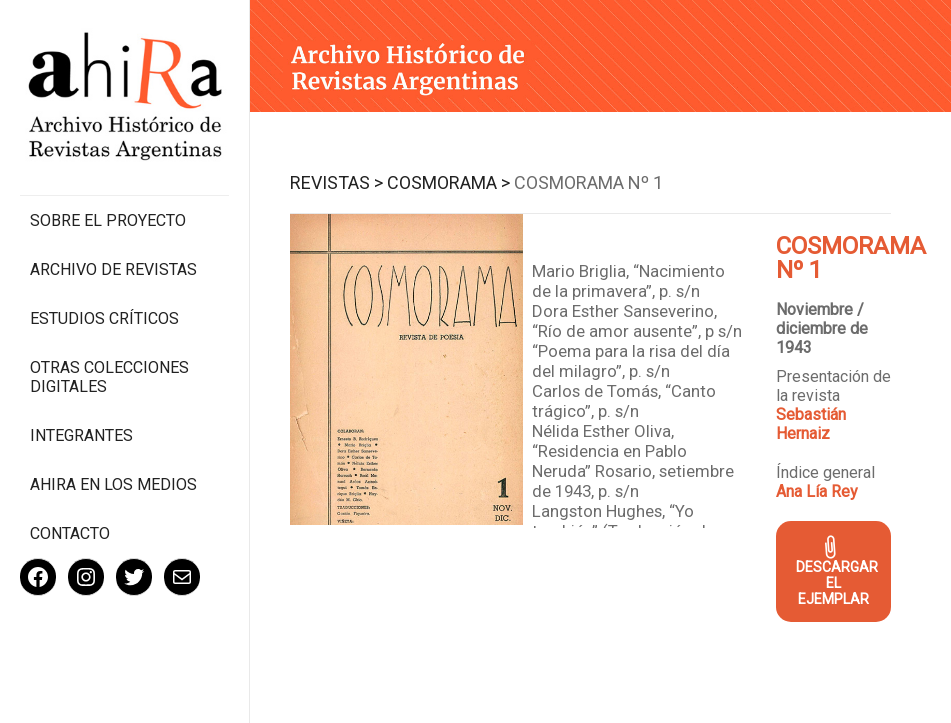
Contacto (70, 533)
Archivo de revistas (113, 269)
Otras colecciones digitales (109, 377)
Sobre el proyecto (108, 220)
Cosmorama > (448, 182)
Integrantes (81, 435)
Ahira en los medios (113, 484)
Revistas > (336, 182)
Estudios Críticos (104, 318)
